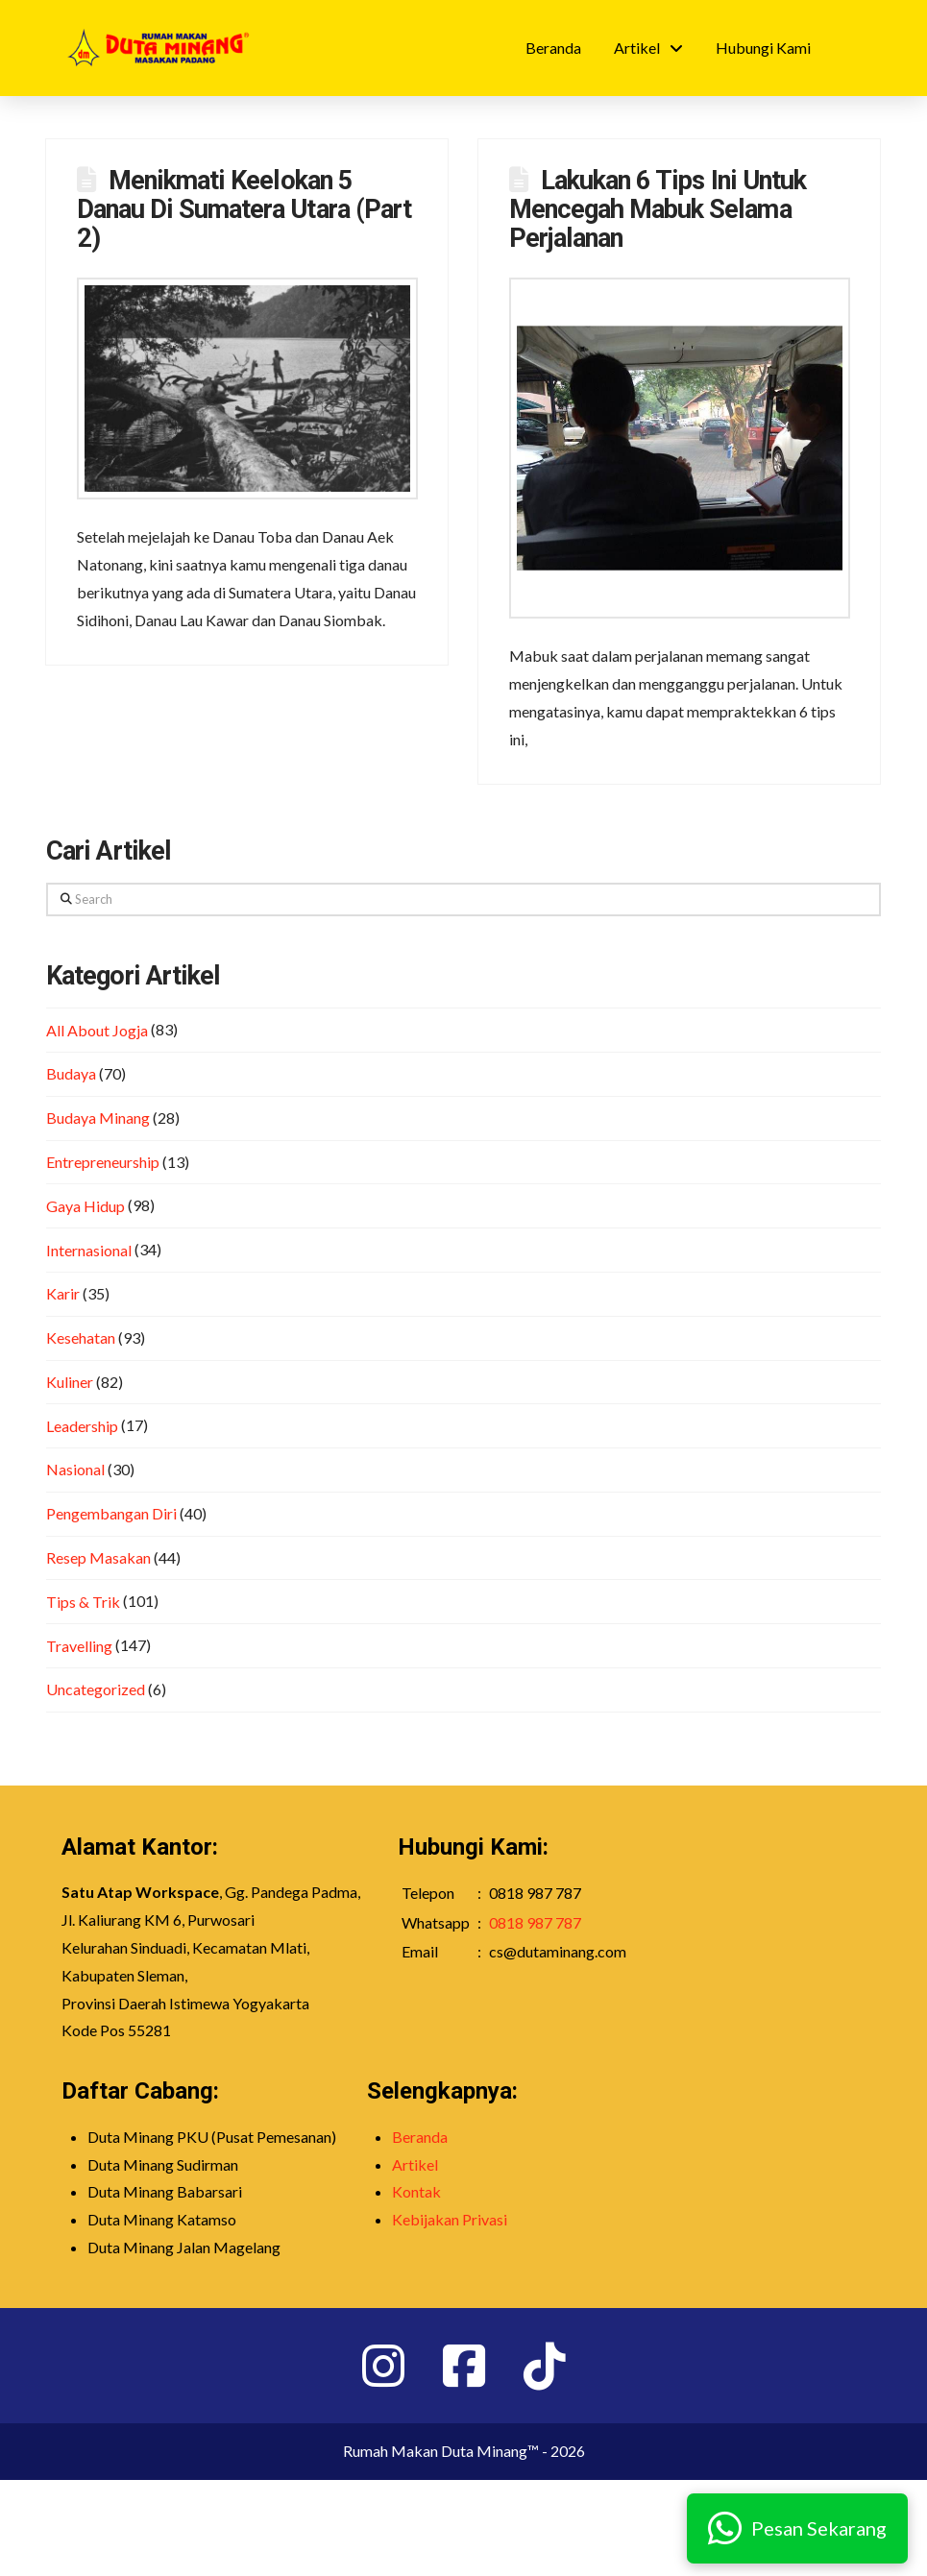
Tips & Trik (83, 1601)
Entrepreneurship (102, 1162)
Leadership (82, 1426)
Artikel (415, 2164)
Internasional (89, 1250)
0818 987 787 (535, 1922)
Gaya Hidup (85, 1206)
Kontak (416, 2191)
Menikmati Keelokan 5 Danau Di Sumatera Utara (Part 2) (244, 209)
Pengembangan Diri (111, 1513)
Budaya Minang (98, 1117)
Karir (63, 1293)
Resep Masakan (98, 1557)
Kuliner (69, 1382)
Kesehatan (80, 1337)
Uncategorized (95, 1689)
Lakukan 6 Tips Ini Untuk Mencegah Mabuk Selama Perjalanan (657, 209)
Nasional (75, 1469)
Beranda (420, 2136)
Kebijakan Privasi (449, 2219)
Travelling (79, 1646)
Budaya (71, 1073)
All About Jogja (97, 1030)
